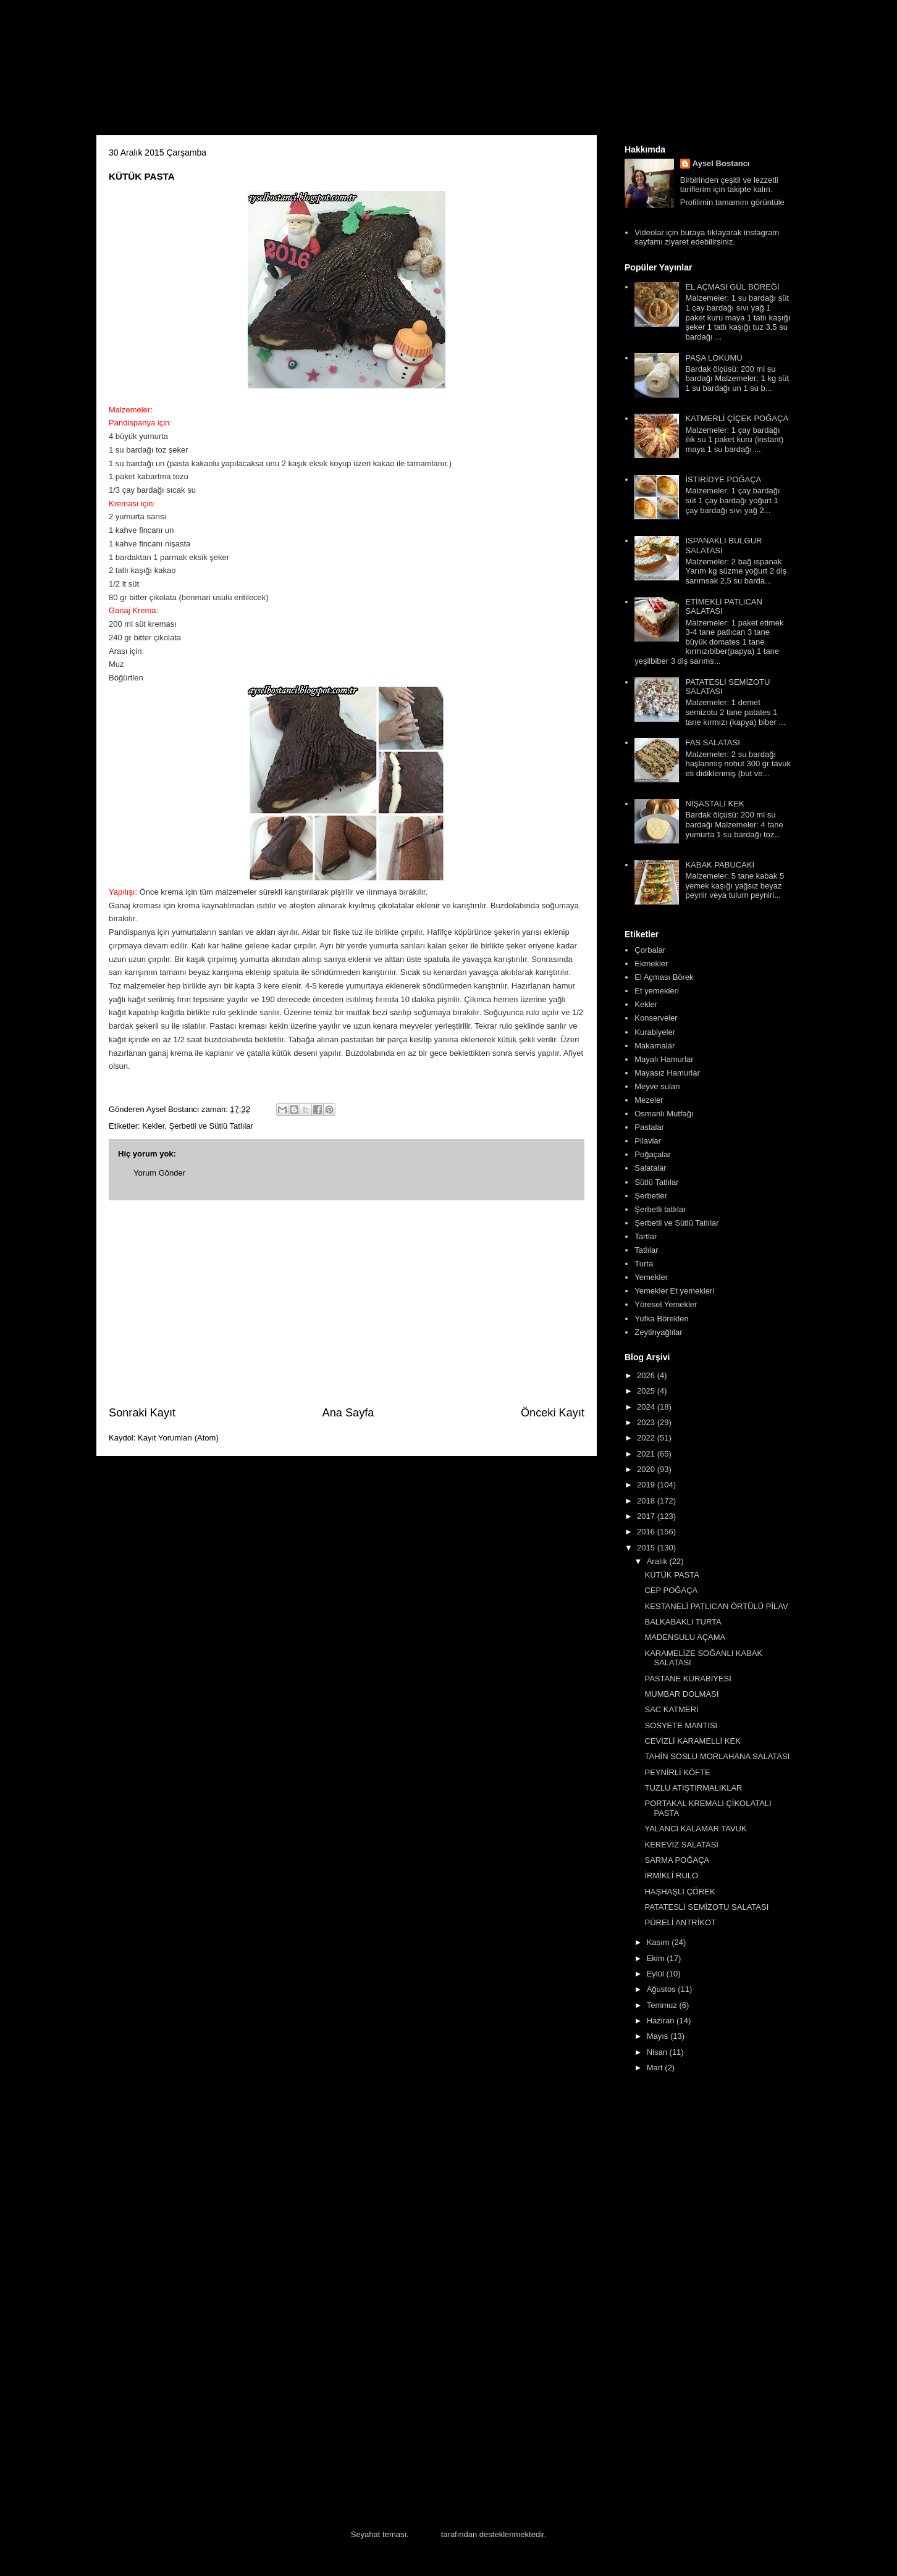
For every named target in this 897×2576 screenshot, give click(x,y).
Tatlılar (646, 1250)
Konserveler (655, 1017)
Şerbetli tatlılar (660, 1209)
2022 (647, 1437)
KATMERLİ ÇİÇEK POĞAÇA (736, 418)
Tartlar (645, 1236)
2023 (647, 1422)
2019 (647, 1484)
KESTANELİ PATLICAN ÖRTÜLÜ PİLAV (716, 1606)
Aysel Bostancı (721, 163)
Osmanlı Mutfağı (663, 1113)
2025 (647, 1390)
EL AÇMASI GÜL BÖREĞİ (732, 286)
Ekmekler (651, 963)
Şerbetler (650, 1195)
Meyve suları (657, 1086)
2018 (647, 1500)
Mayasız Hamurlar (666, 1072)
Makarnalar (654, 1045)
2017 (647, 1516)
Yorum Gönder (159, 1172)
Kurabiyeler (654, 1032)
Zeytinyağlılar (658, 1332)
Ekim (657, 1958)
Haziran (661, 2020)
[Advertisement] (346, 1302)
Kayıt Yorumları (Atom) (178, 1437)
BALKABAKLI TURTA (682, 1621)
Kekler (153, 1126)
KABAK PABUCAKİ (719, 864)
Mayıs (658, 2036)
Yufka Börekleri (661, 1318)
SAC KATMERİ (671, 1709)
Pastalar (649, 1127)
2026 (647, 1375)
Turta (643, 1263)
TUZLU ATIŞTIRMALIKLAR (693, 1787)
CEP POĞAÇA (670, 1590)
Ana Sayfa (348, 1413)
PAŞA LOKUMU (713, 357)
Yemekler (651, 1277)
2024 (647, 1406)
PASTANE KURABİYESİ (687, 1678)
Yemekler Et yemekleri (674, 1290)
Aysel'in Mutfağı (233, 72)
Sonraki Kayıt (142, 1413)
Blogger (425, 2534)
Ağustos (662, 1989)
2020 (647, 1469)
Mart (656, 2067)
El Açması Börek (663, 977)
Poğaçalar (652, 1154)
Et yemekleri (656, 990)
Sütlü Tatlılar (656, 1182)
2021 (647, 1453)
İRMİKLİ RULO (671, 1875)
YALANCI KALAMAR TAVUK (695, 1828)
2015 (647, 1547)
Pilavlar (647, 1140)
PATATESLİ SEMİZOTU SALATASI (706, 1907)
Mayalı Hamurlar (663, 1059)
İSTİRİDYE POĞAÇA (723, 479)
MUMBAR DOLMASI (681, 1694)
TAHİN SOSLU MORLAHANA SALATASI (717, 1756)
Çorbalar (649, 950)
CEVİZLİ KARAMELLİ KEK (692, 1741)
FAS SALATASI (712, 742)
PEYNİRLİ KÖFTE (677, 1772)
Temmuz (663, 2005)
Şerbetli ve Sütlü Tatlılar (211, 1126)
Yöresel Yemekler (665, 1304)
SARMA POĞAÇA (676, 1860)
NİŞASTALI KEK (714, 803)
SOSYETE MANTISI (680, 1725)
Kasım (659, 1942)
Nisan (658, 2052)
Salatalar (650, 1168)
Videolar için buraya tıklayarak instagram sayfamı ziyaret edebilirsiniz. (706, 237)
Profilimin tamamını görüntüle (732, 202)
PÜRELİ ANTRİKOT (680, 1922)
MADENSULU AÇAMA (684, 1637)
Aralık (658, 1561)
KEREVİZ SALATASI (681, 1844)
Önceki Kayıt (552, 1413)
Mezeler (648, 1100)
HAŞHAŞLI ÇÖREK (679, 1891)
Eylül (657, 1973)
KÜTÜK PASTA (671, 1574)
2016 (647, 1531)
